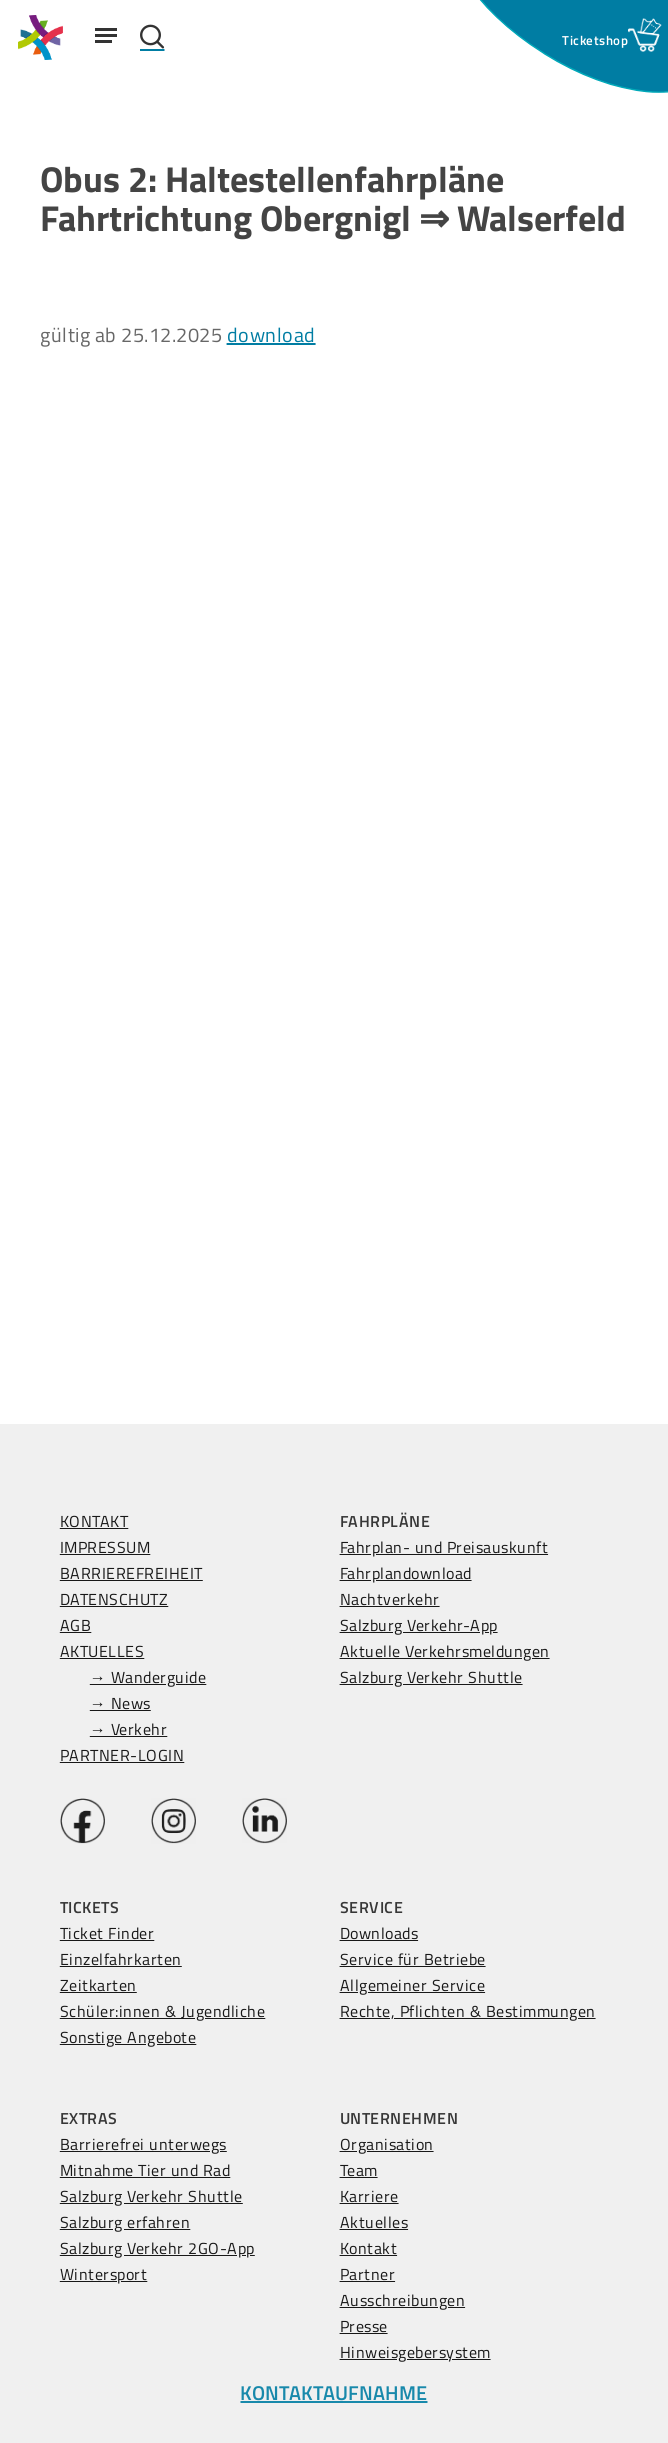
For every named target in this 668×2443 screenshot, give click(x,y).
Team (359, 2170)
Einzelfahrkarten (121, 1959)
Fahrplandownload (406, 1573)
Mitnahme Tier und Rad (145, 2170)
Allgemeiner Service (413, 1985)
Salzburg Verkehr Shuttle (431, 1677)
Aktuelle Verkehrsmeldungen (445, 1651)
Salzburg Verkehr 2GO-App (157, 2248)
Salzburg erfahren (125, 2222)
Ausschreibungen (403, 2300)
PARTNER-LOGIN (122, 1755)
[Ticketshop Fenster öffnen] (595, 40)
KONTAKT (94, 1521)
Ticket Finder (107, 1933)
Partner (368, 2274)
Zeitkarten (98, 1985)
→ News (120, 1703)
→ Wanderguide (148, 1677)
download (271, 334)
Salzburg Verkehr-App (419, 1625)
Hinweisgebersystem (415, 2352)
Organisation (387, 2144)
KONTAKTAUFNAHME (333, 2392)
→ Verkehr (129, 1729)
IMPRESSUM (105, 1547)
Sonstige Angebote (128, 2037)
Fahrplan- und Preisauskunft (444, 1547)
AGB (76, 1625)
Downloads (379, 1933)
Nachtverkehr (390, 1599)
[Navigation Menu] (106, 35)
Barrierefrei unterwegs (143, 2144)
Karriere (369, 2196)
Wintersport (104, 2274)
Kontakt (369, 2248)
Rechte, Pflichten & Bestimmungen (468, 2011)
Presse (364, 2326)
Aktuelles (374, 2222)
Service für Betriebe (413, 1959)
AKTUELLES (102, 1651)
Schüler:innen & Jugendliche (163, 2011)
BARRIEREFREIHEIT (131, 1573)
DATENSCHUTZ (114, 1599)
